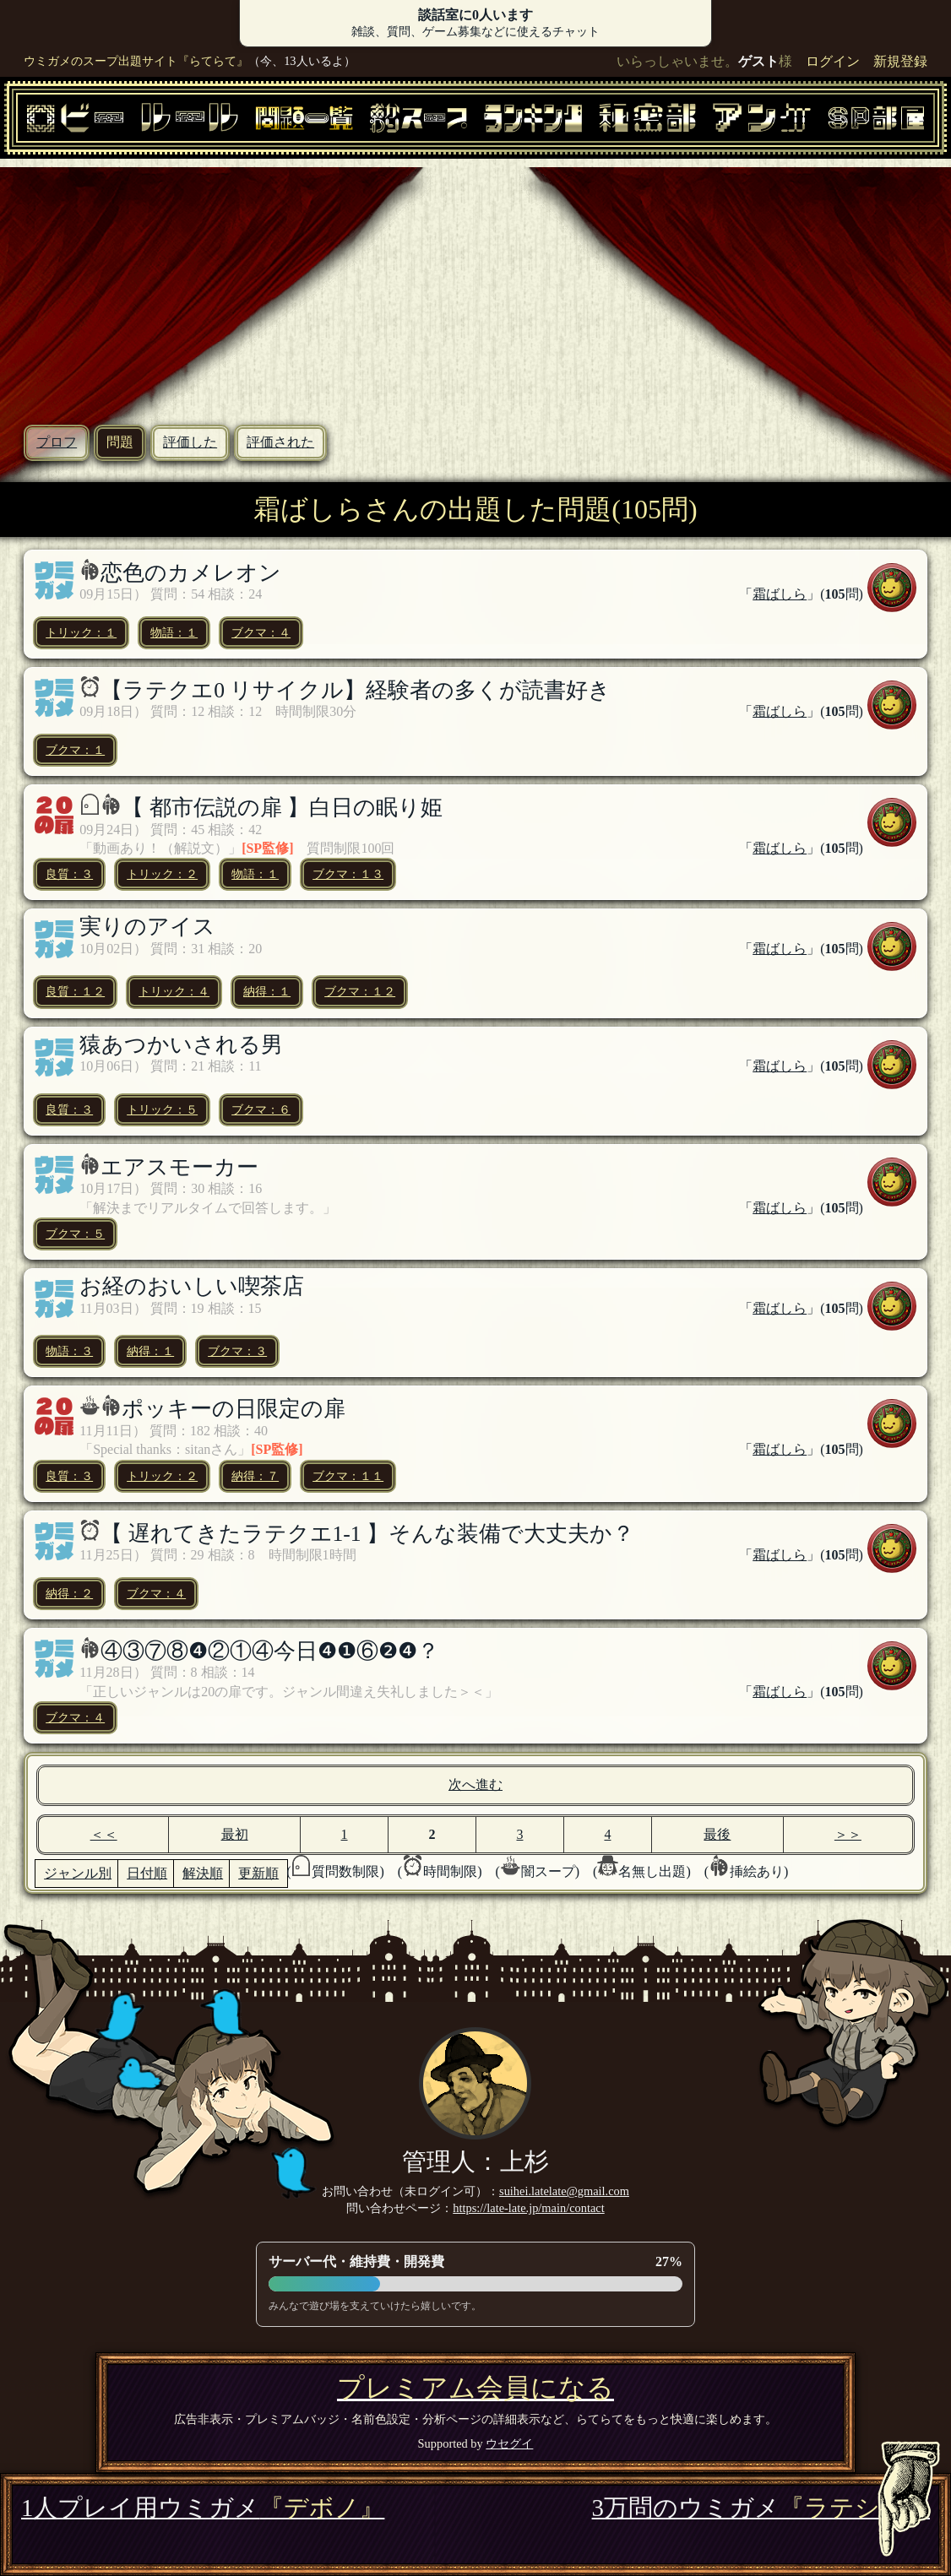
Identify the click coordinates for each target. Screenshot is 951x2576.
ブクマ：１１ (347, 1476)
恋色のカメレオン (191, 573)
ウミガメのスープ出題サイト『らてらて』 (136, 61)
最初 (234, 1834)
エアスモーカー (179, 1167)
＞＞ (847, 1834)
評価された (280, 442)
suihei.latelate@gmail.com (564, 2191)
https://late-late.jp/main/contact (528, 2208)
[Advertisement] (475, 285)
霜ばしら (780, 594)
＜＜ (103, 1834)
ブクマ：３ (237, 1351)
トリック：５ (162, 1109)
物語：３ (69, 1351)
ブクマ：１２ (359, 991)
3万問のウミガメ (761, 2507)
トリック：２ (162, 874)
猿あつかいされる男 (181, 1045)
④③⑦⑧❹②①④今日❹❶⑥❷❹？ (270, 1651)
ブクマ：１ (75, 750)
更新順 (258, 1873)
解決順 (202, 1873)
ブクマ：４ (261, 632)
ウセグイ (509, 2443)
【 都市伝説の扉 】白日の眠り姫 (282, 807)
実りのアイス (147, 926)
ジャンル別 (77, 1873)
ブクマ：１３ (347, 874)
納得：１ (267, 991)
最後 (717, 1834)
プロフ (56, 442)
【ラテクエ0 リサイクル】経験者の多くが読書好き (356, 690)
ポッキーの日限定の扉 (233, 1408)
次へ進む (475, 1784)
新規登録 (900, 61)
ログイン (833, 61)
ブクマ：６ (261, 1109)
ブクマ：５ (75, 1233)
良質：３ (69, 874)
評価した (190, 442)
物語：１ (174, 632)
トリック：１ (81, 632)
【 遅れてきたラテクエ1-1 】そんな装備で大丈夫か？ (367, 1533)
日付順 (147, 1873)
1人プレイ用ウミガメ (202, 2507)
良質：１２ (75, 991)
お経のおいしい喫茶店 (191, 1286)
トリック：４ (174, 991)
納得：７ (255, 1476)
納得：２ (69, 1593)
